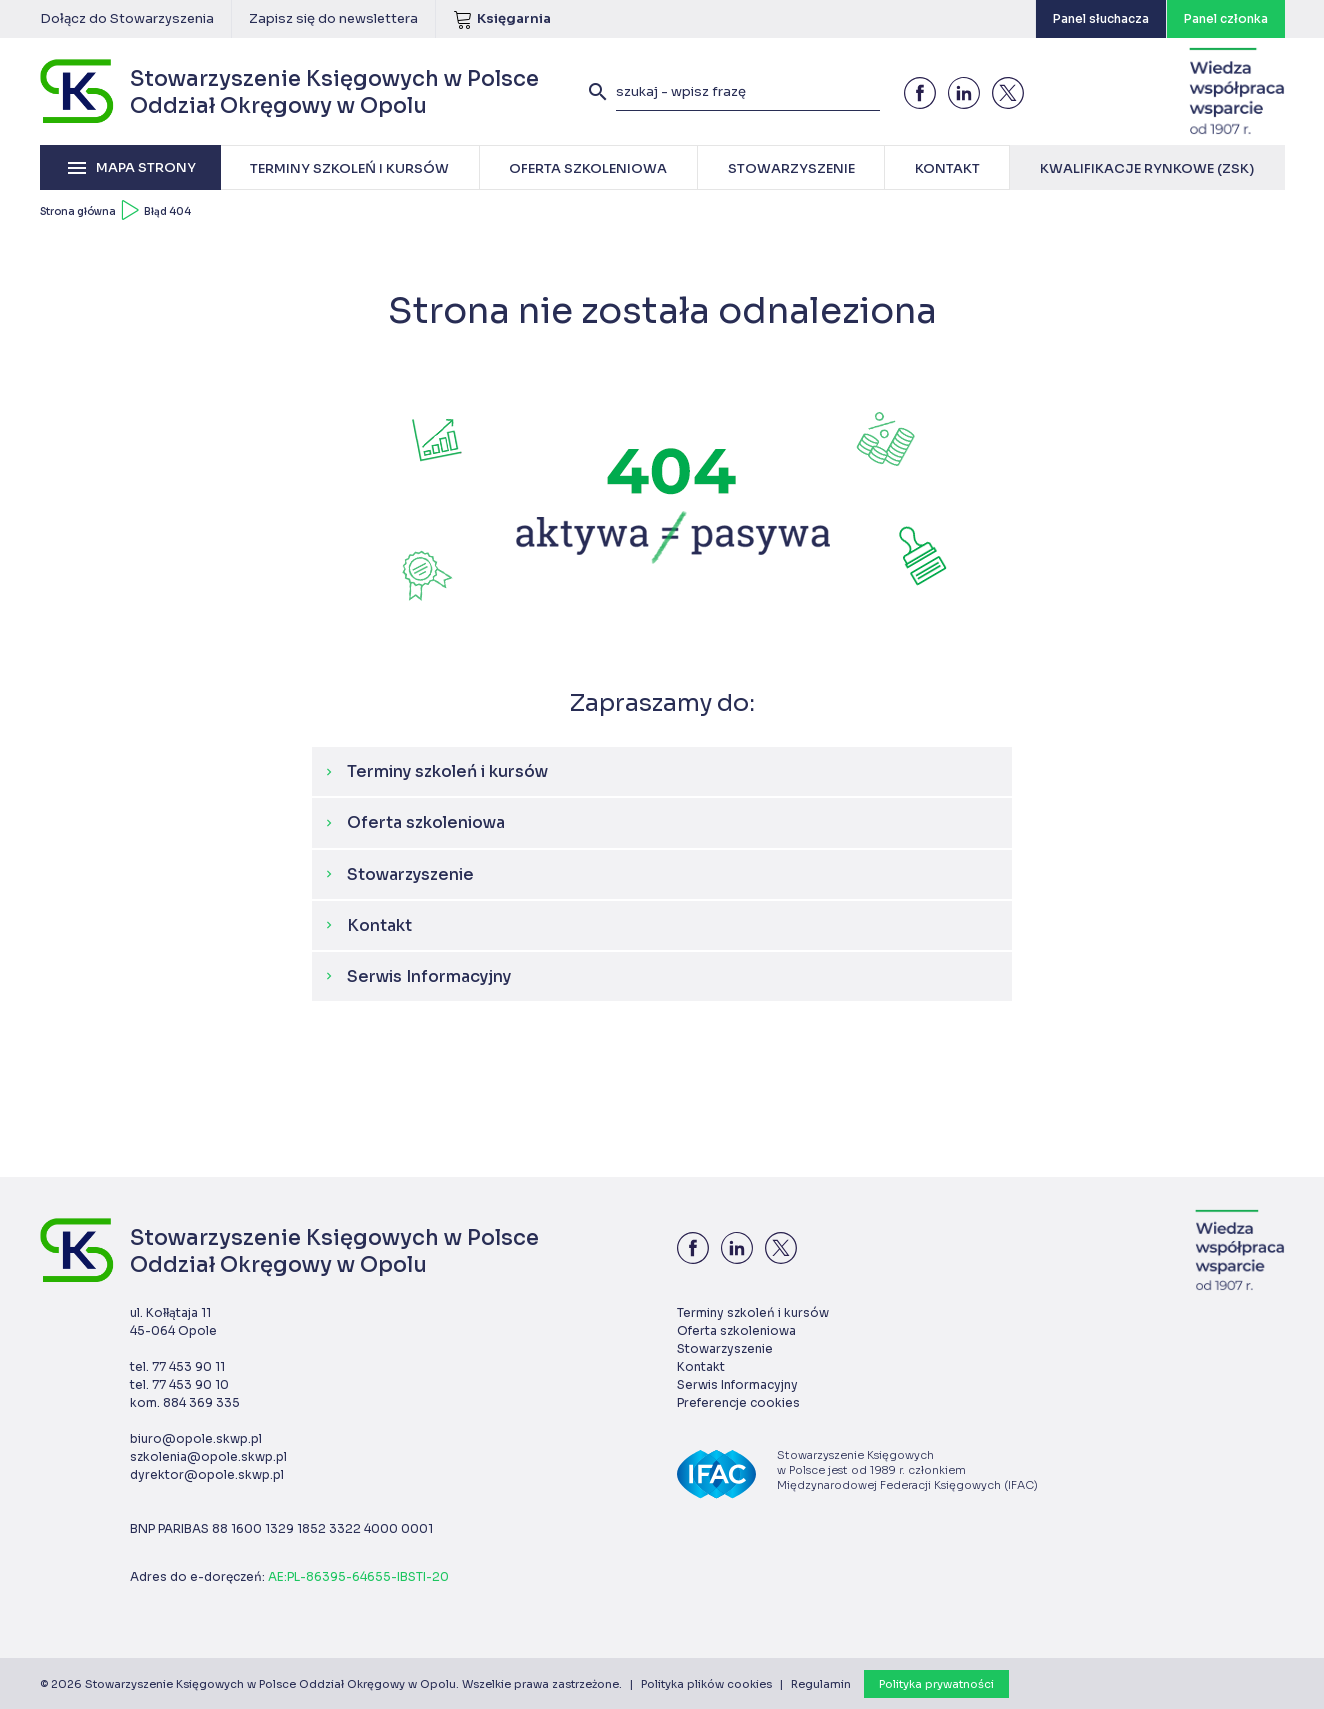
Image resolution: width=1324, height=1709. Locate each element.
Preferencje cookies (738, 1402)
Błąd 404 (167, 211)
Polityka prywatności (936, 1684)
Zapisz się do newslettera (333, 18)
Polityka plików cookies (706, 1684)
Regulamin (821, 1684)
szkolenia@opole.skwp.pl (208, 1456)
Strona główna (78, 211)
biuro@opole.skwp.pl (196, 1438)
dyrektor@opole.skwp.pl (207, 1474)
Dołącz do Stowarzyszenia (127, 18)
